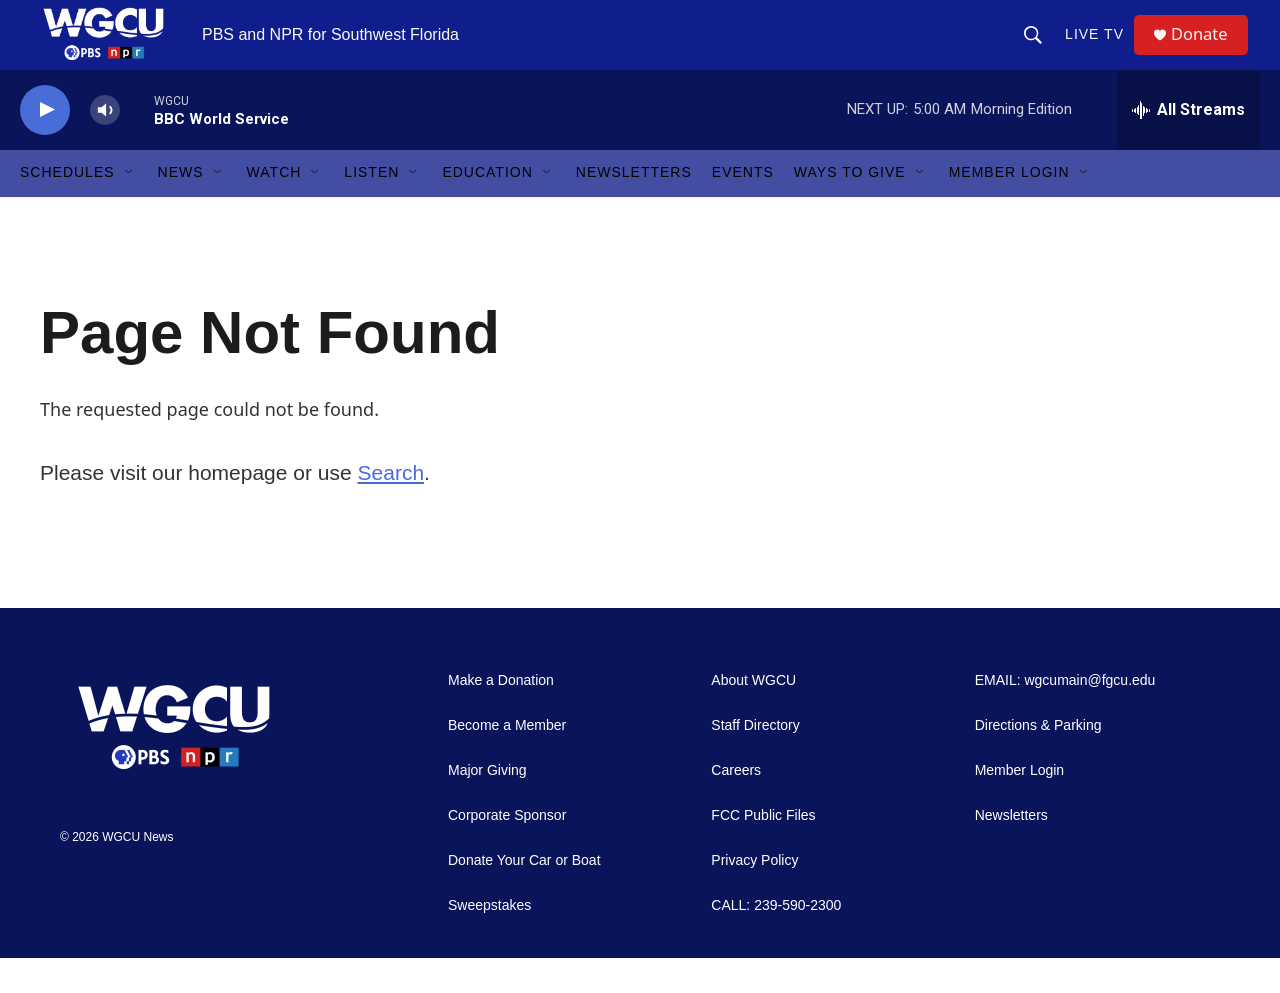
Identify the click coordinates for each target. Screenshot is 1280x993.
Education (487, 208)
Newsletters (634, 208)
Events (743, 208)
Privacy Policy (754, 895)
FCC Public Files (763, 850)
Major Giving (487, 805)
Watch (274, 208)
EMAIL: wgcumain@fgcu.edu (1065, 715)
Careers (736, 805)
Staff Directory (755, 760)
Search (391, 507)
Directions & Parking (1038, 760)
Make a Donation (501, 715)
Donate (1209, 52)
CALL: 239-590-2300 (776, 940)
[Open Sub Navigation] (130, 208)
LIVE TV (1101, 52)
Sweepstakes (489, 940)
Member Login (1009, 208)
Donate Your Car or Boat (524, 895)
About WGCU (753, 715)
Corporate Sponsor (507, 850)
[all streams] (1188, 145)
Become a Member (507, 760)
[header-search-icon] (1040, 52)
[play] (45, 145)
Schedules (67, 208)
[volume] (105, 145)
